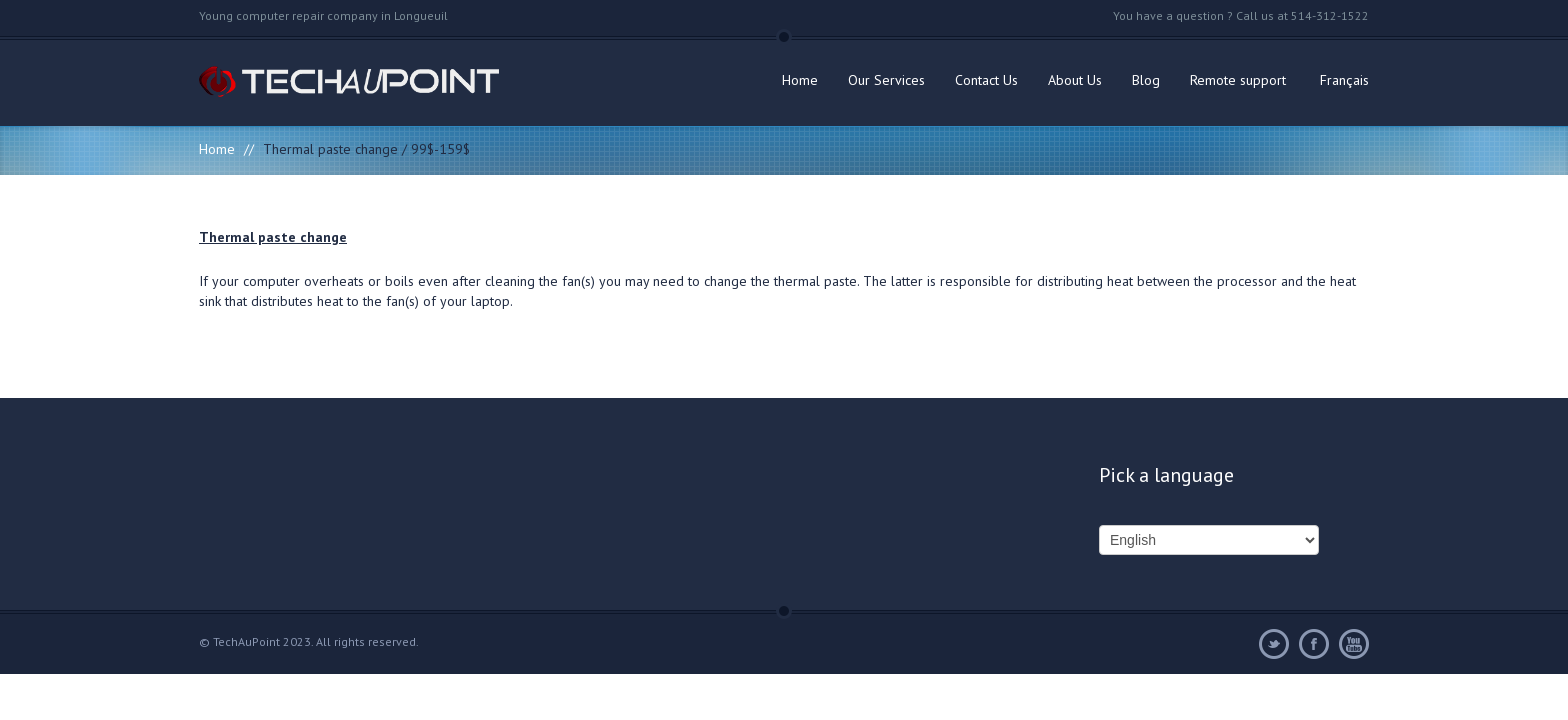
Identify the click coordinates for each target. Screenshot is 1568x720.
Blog (1146, 80)
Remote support (1238, 80)
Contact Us (986, 80)
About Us (1075, 80)
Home (800, 80)
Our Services (886, 80)
